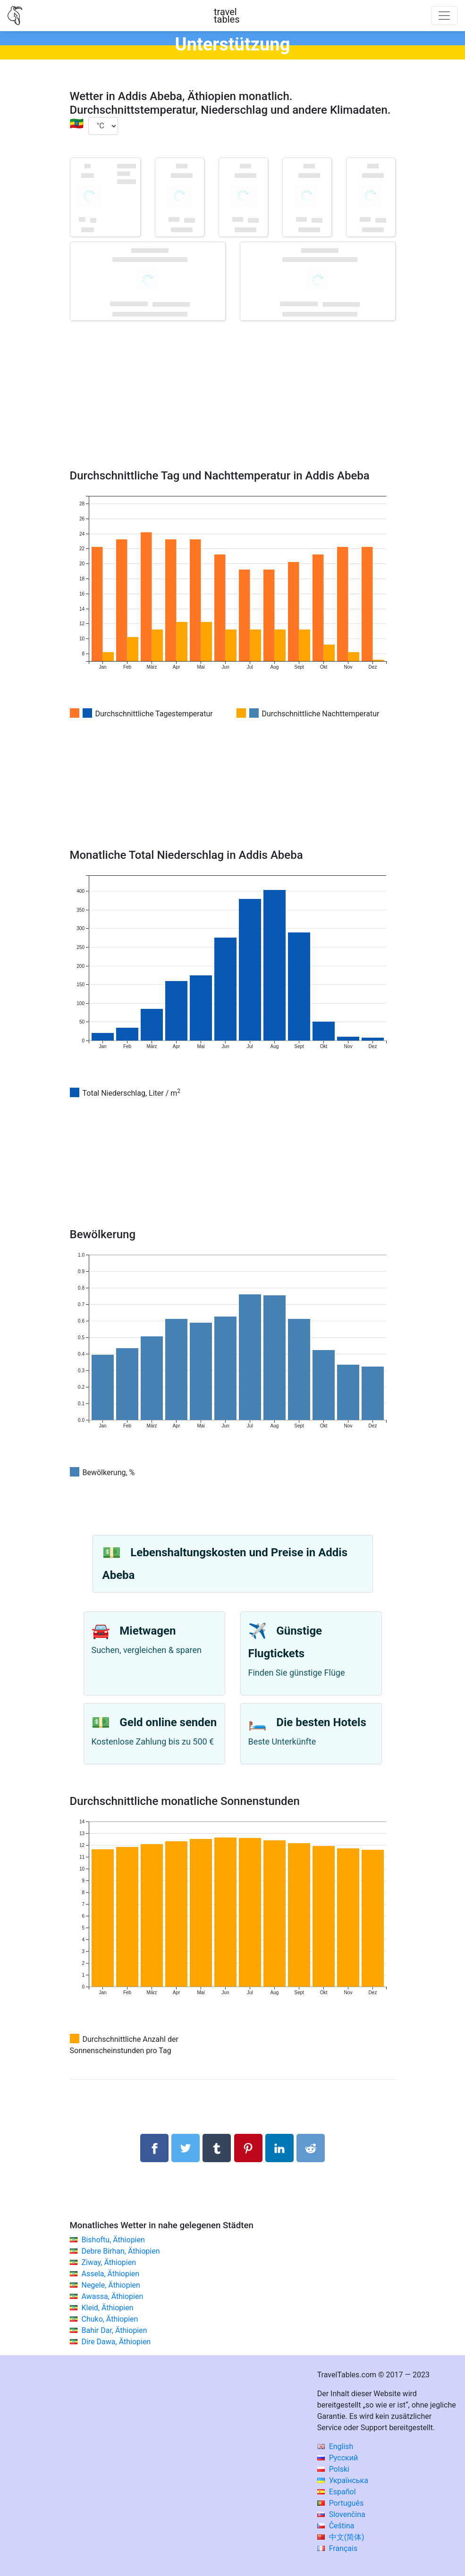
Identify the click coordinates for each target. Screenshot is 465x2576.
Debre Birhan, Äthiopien (120, 2251)
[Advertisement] (233, 409)
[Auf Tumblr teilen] (217, 2148)
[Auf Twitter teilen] (185, 2148)
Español (336, 2491)
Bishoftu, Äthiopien (112, 2239)
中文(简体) (340, 2537)
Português (340, 2503)
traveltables (226, 15)
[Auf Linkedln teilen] (279, 2148)
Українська (342, 2480)
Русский (337, 2457)
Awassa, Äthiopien (112, 2296)
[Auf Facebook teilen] (154, 2148)
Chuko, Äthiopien (109, 2319)
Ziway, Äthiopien (108, 2262)
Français (337, 2548)
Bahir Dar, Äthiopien (114, 2330)
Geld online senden (168, 1722)
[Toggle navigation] (444, 15)
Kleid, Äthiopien (107, 2307)
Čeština (336, 2525)
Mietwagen (147, 1630)
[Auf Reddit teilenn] (310, 2148)
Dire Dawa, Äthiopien (116, 2341)
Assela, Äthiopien (110, 2273)
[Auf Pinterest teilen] (248, 2148)
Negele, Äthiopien (110, 2285)
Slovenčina (341, 2514)
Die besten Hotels (321, 1722)
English (335, 2446)
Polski (333, 2469)
